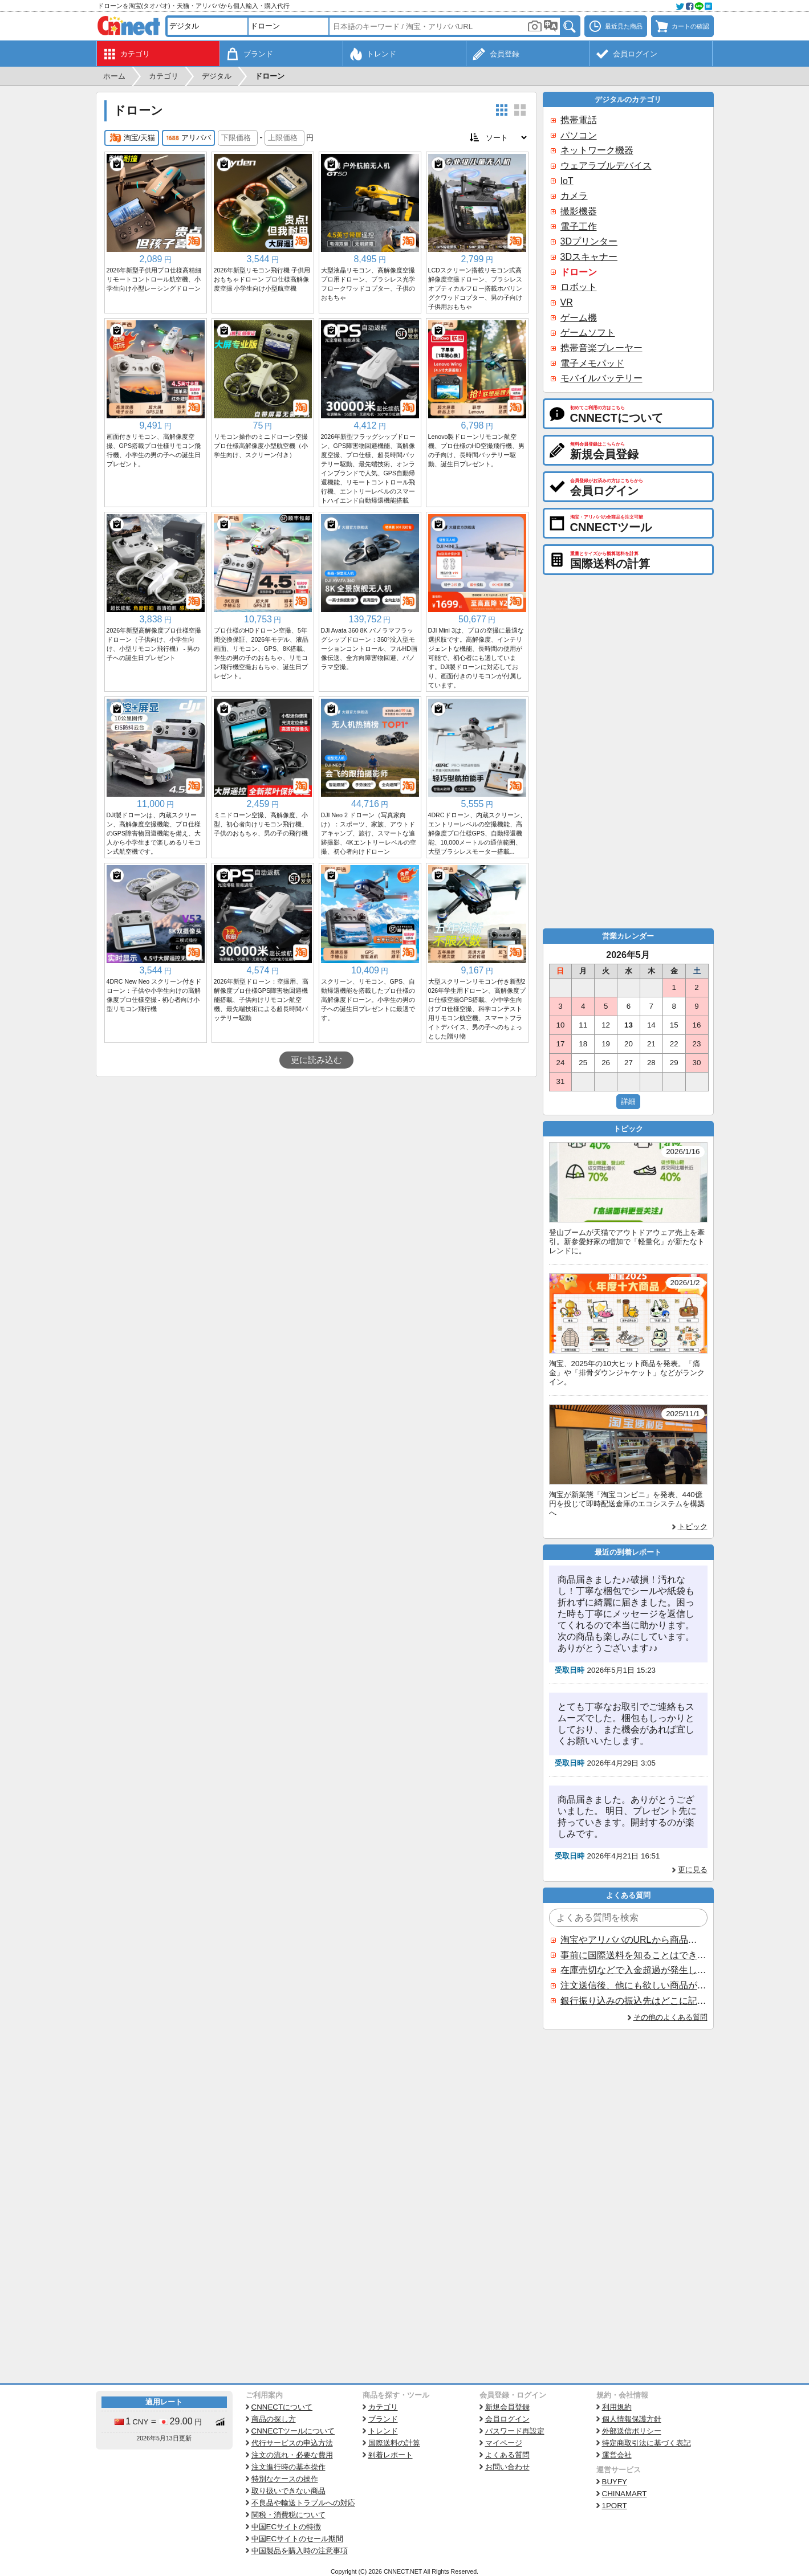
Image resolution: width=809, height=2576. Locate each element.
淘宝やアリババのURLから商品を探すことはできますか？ (633, 1940)
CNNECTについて (282, 2407)
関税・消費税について (288, 2514)
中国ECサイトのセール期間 (297, 2538)
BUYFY (614, 2481)
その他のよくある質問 (670, 2017)
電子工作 (578, 226)
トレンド (383, 2431)
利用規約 (617, 2407)
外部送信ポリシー (631, 2431)
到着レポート (390, 2455)
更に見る (693, 1869)
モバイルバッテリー (601, 378)
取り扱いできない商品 (288, 2491)
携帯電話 (578, 120)
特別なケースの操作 (284, 2479)
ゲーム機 (578, 318)
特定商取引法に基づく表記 (646, 2443)
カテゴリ (383, 2407)
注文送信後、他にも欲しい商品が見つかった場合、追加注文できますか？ (633, 1985)
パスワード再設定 (514, 2431)
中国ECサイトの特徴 (286, 2526)
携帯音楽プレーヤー (601, 348)
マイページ (503, 2443)
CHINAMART (624, 2493)
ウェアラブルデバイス (606, 165)
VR (566, 302)
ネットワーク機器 (596, 150)
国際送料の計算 (394, 2443)
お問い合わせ (507, 2467)
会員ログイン (507, 2419)
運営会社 (617, 2455)
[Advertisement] (316, 1162)
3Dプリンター (588, 241)
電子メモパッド (592, 363)
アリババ (188, 138)
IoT (567, 181)
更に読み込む (316, 1060)
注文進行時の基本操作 (288, 2467)
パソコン (578, 135)
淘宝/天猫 (132, 138)
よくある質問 (507, 2455)
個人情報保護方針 (631, 2419)
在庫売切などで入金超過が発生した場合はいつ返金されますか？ (633, 1970)
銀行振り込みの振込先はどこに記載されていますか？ (633, 2001)
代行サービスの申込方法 (292, 2443)
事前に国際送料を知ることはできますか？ (633, 1955)
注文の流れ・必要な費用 (292, 2455)
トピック (693, 1526)
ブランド (383, 2419)
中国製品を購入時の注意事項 (299, 2550)
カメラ (574, 196)
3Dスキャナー (588, 257)
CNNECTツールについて (293, 2431)
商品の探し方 (273, 2419)
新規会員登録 (507, 2407)
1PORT (614, 2505)
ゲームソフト (587, 332)
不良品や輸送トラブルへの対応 (303, 2502)
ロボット (578, 287)
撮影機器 (578, 211)
